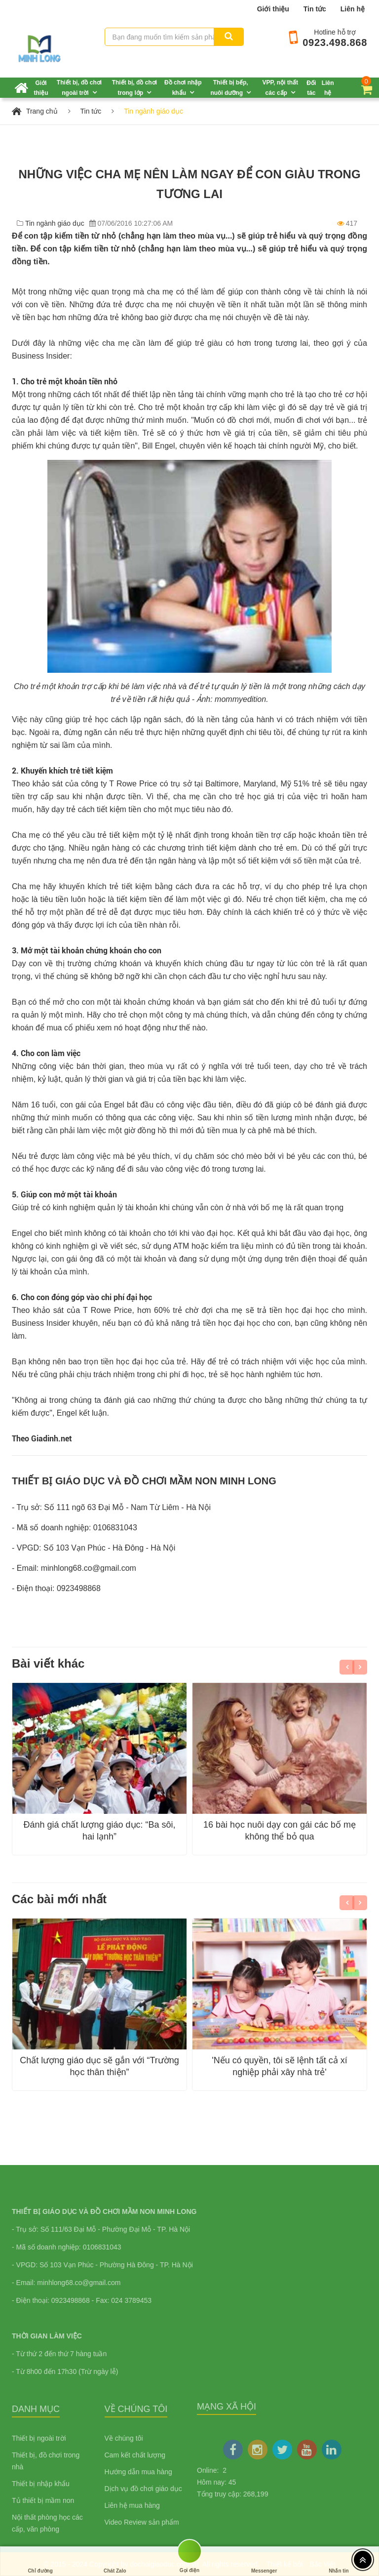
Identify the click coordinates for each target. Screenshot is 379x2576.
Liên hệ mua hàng (132, 2505)
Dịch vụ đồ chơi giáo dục (143, 2489)
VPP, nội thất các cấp (280, 87)
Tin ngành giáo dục (153, 111)
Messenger (264, 2561)
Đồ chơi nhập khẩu (183, 87)
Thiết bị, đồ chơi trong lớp (134, 87)
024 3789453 (131, 2300)
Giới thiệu (273, 9)
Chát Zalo (115, 2561)
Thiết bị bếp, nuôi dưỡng (229, 87)
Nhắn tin (338, 2561)
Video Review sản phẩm (142, 2522)
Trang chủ (42, 111)
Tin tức (314, 9)
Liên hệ (353, 9)
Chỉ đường (40, 2561)
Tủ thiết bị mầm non (43, 2500)
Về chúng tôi (124, 2438)
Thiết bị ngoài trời (39, 2438)
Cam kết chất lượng (135, 2455)
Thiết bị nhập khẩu (41, 2484)
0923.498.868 (335, 42)
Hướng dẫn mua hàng (138, 2472)
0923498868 (79, 1588)
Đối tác (311, 88)
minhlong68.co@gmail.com (88, 1568)
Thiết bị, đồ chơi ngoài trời (79, 87)
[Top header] (362, 2559)
